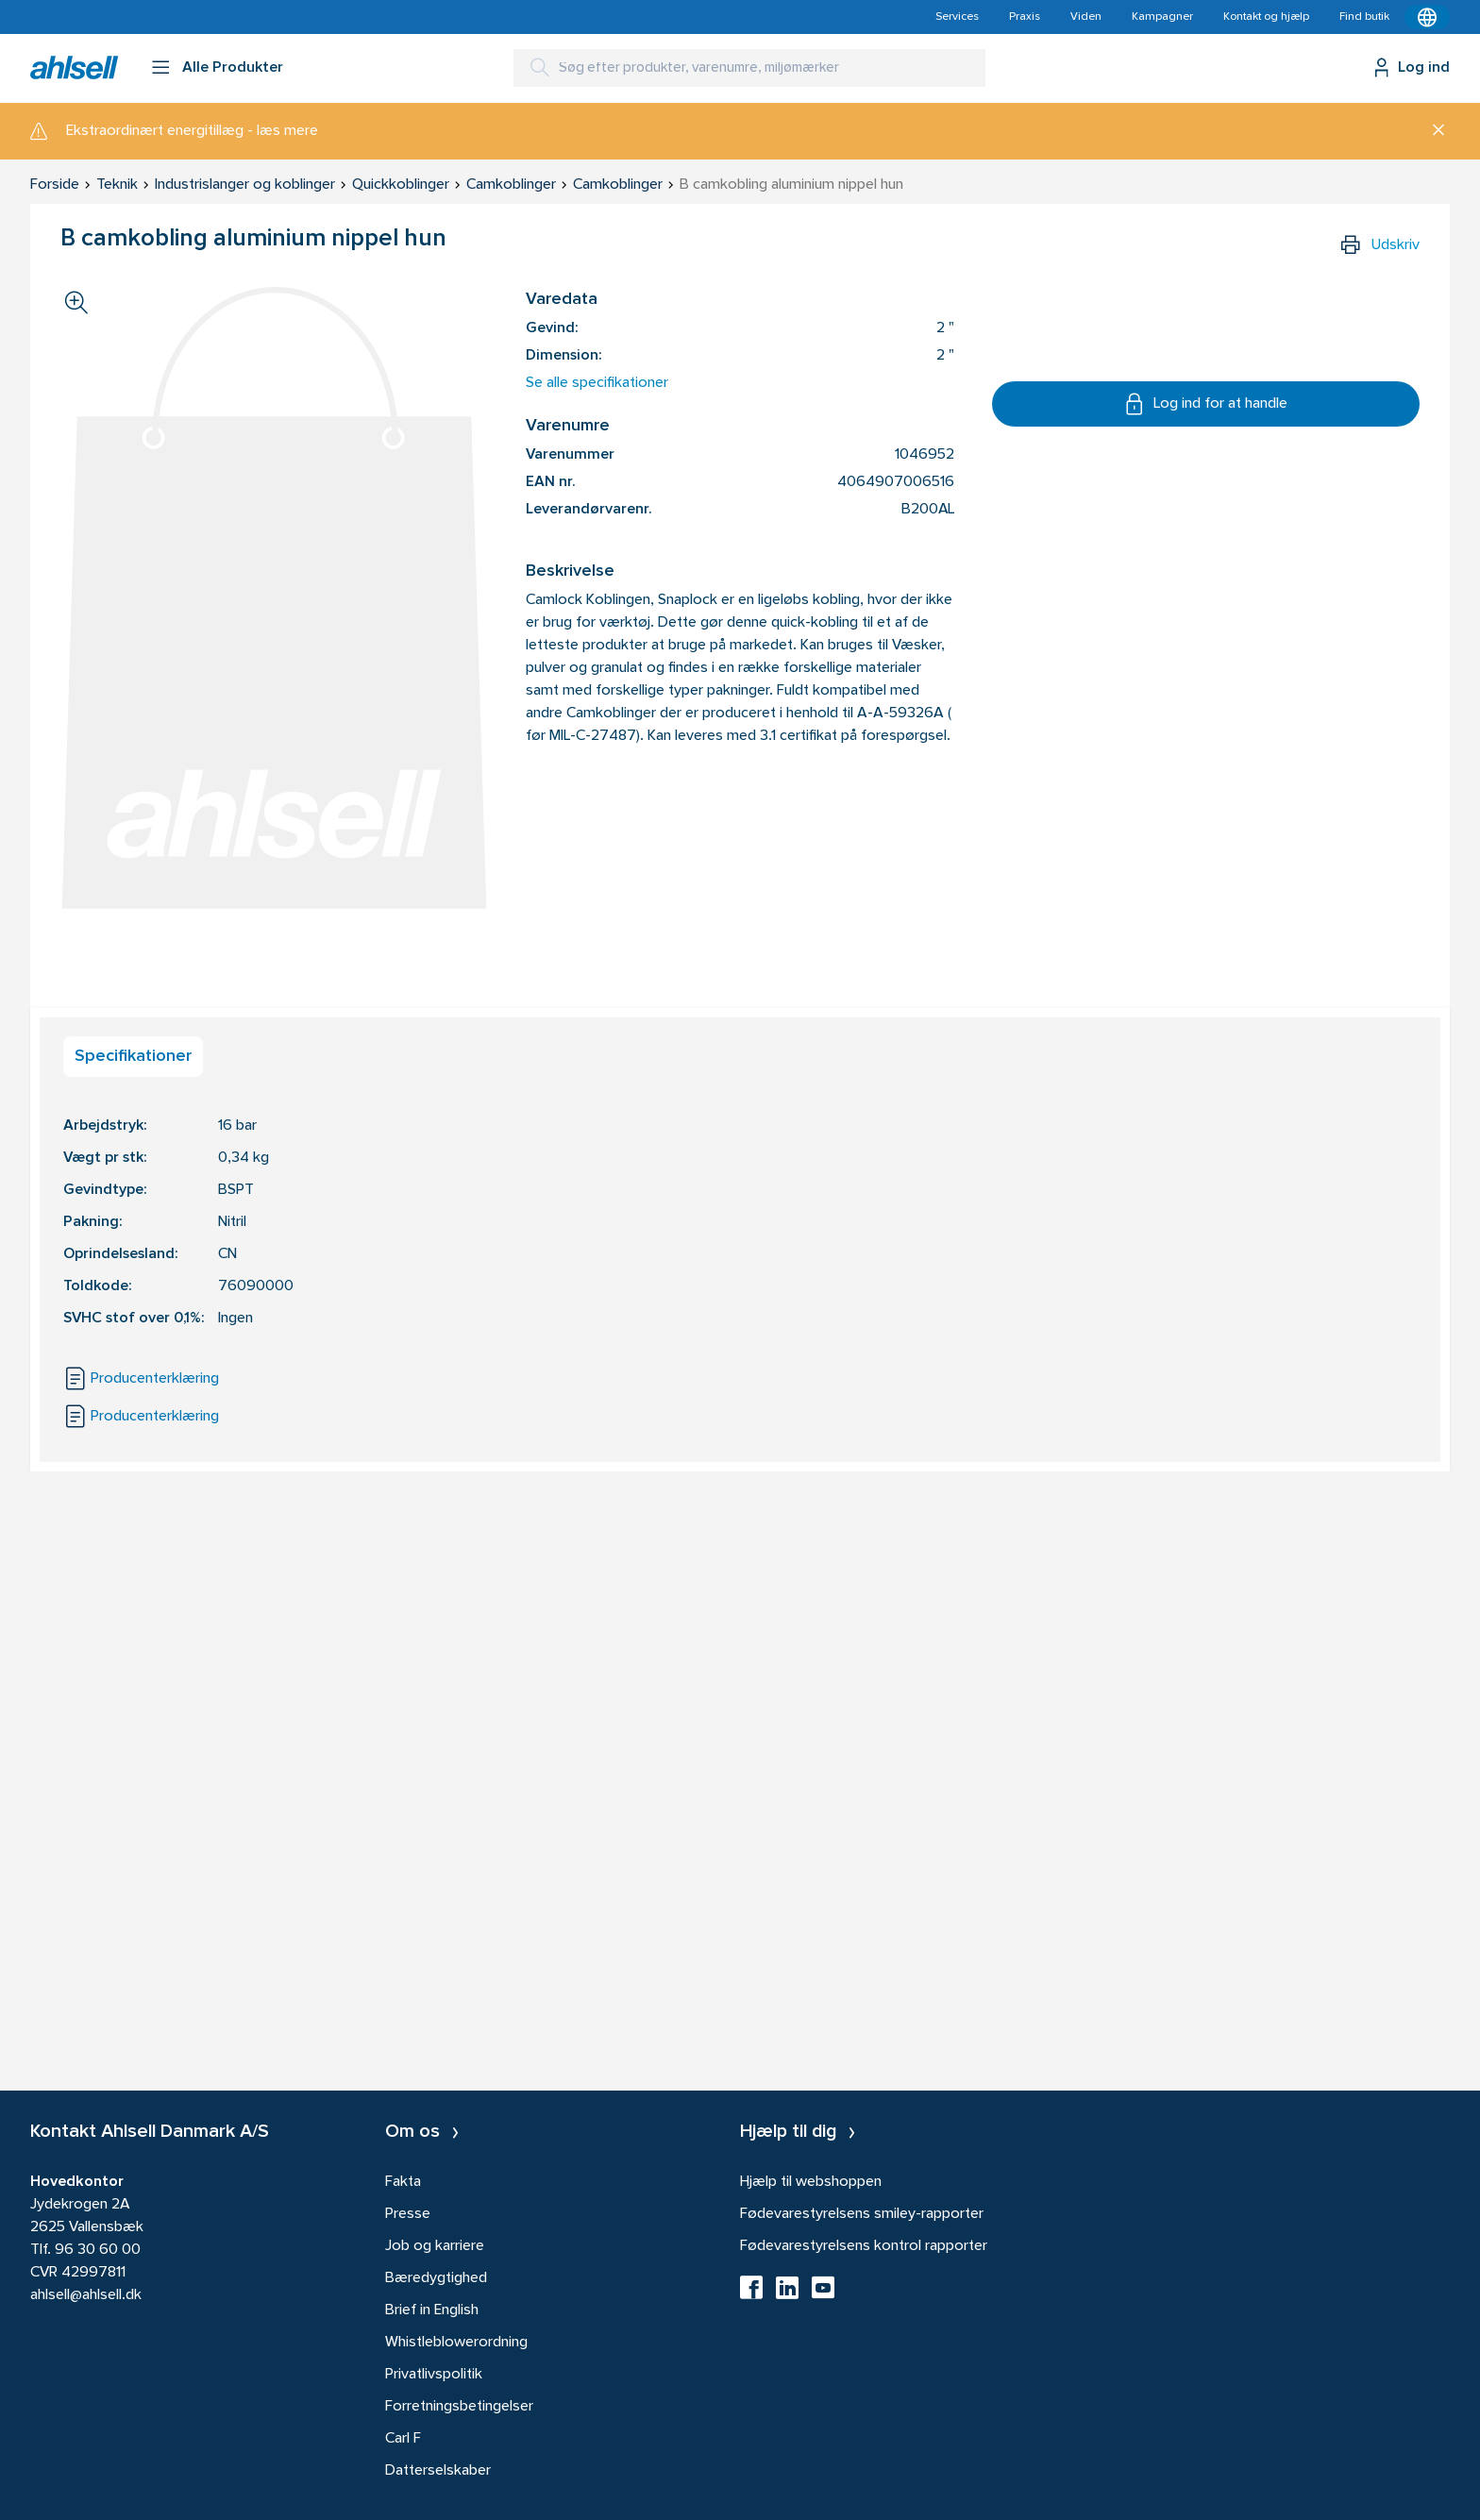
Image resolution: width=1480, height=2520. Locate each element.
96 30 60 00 (98, 2250)
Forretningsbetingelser (459, 2406)
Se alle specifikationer (597, 383)
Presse (407, 2214)
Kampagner (1162, 17)
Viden (1086, 17)
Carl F (403, 2438)
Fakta (403, 2182)
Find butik (1364, 17)
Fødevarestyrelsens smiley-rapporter (862, 2214)
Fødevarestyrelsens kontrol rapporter (863, 2246)
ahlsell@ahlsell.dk (86, 2295)
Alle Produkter (232, 68)
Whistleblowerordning (456, 2342)
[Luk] (1431, 131)
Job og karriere (434, 2246)
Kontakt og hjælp (1266, 17)
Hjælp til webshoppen (811, 2182)
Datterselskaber (438, 2471)
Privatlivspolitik (433, 2374)
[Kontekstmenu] (1427, 17)
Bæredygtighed (436, 2278)
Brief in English (432, 2310)
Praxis (1024, 17)
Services (957, 17)
